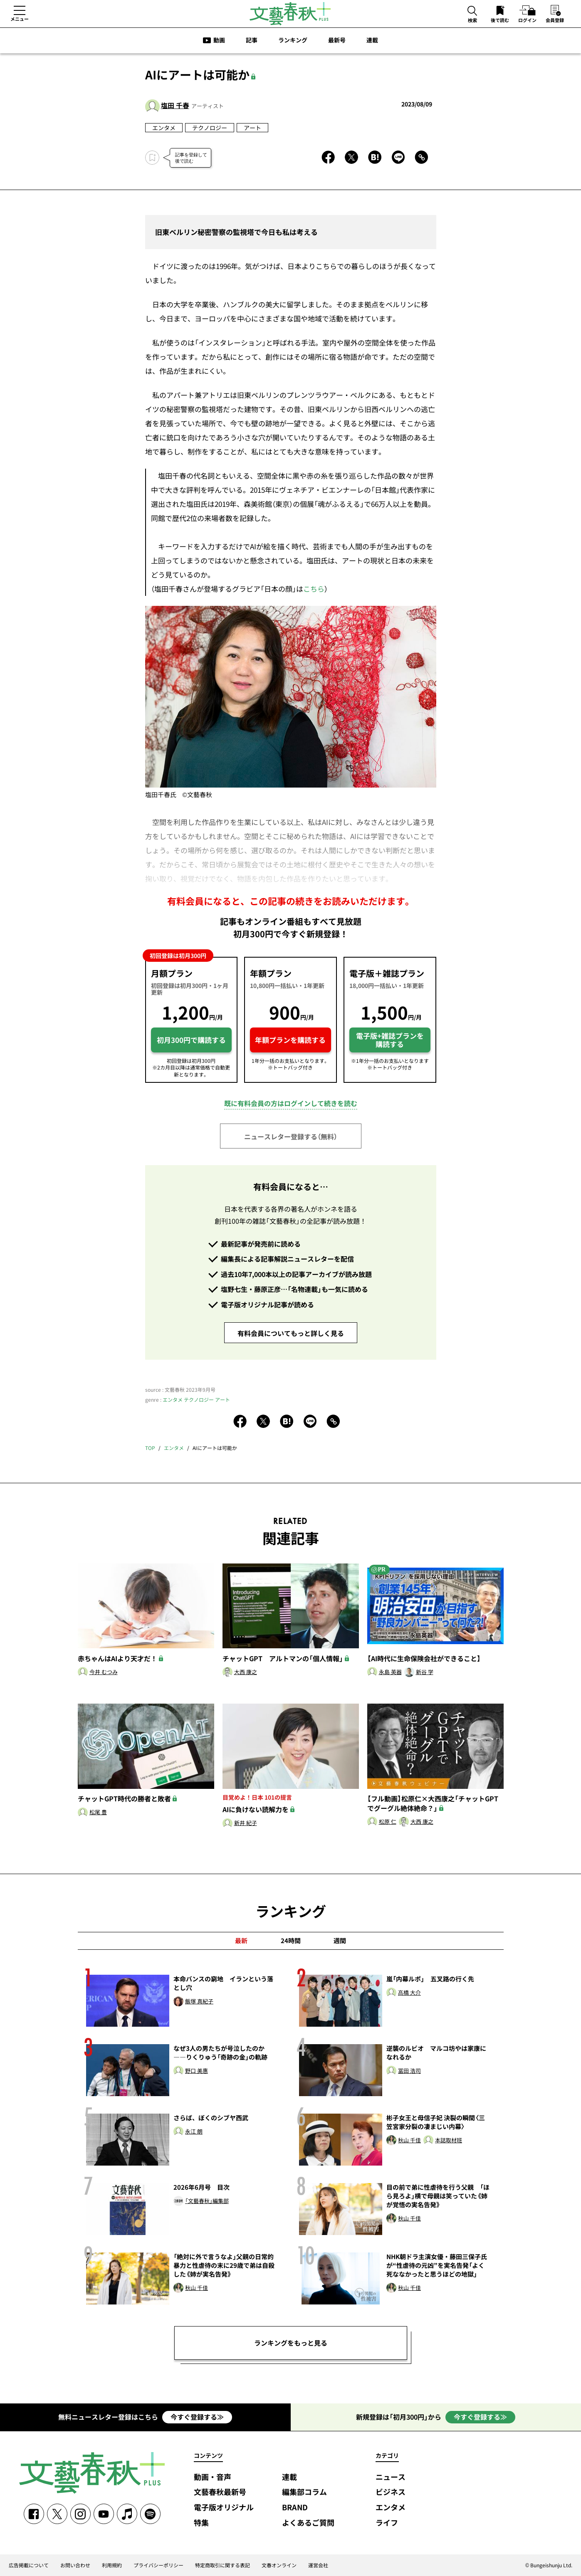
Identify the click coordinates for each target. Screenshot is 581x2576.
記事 (251, 40)
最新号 (337, 40)
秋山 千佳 (409, 2140)
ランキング (292, 40)
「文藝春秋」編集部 (207, 2201)
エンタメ (164, 127)
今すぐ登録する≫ (197, 2417)
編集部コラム (304, 2492)
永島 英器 (390, 1672)
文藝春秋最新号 (220, 2492)
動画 (219, 40)
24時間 (291, 1940)
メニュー (19, 18)
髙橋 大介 (409, 1993)
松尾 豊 (98, 1812)
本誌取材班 (448, 2140)
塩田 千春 (175, 105)
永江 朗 (194, 2132)
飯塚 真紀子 (199, 2001)
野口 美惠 (196, 2071)
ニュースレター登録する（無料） (290, 1136)
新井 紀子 (245, 1823)
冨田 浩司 (409, 2071)
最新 (241, 1940)
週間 (340, 1940)
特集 (201, 2523)
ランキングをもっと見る (290, 2343)
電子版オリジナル (224, 2507)
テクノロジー (209, 127)
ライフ (387, 2523)
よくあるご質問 (308, 2523)
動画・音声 (212, 2477)
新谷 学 (424, 1672)
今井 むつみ (103, 1672)
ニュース (390, 2477)
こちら (313, 588)
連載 (372, 40)
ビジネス (390, 2492)
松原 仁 (387, 1822)
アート (252, 127)
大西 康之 (245, 1672)
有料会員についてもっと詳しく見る (290, 1333)
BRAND (295, 2507)
